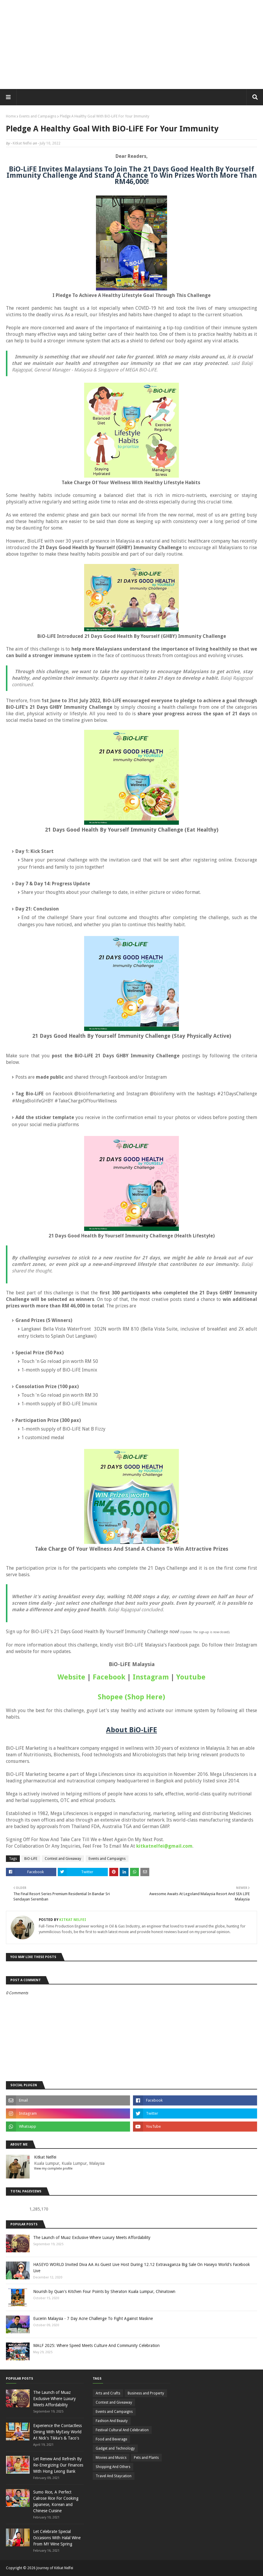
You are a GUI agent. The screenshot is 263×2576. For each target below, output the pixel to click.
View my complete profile (53, 2168)
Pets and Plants (146, 2458)
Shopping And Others (113, 2467)
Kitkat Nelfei (22, 143)
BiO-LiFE (30, 1859)
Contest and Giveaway (63, 1859)
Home (11, 116)
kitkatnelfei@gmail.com (164, 1846)
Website (71, 1677)
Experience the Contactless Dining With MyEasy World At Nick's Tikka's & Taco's (57, 2431)
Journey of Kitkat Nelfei (54, 2568)
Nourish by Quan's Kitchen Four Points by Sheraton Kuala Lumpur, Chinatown (104, 2291)
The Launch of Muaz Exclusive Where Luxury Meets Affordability (91, 2237)
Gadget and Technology (115, 2448)
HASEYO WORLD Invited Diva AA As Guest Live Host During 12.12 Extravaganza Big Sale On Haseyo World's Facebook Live (141, 2267)
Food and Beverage (111, 2439)
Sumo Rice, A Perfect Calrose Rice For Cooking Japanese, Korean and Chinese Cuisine (55, 2501)
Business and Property (146, 2393)
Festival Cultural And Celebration (122, 2430)
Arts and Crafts (108, 2393)
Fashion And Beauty (112, 2421)
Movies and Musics (111, 2458)
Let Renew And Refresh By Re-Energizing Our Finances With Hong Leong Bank (58, 2465)
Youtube (191, 1677)
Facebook (109, 1677)
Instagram (151, 1677)
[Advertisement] (131, 44)
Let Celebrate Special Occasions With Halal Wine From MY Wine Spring (57, 2537)
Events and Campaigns (37, 116)
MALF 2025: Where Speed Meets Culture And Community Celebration (96, 2345)
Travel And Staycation (114, 2476)
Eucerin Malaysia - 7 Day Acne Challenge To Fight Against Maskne (93, 2318)
